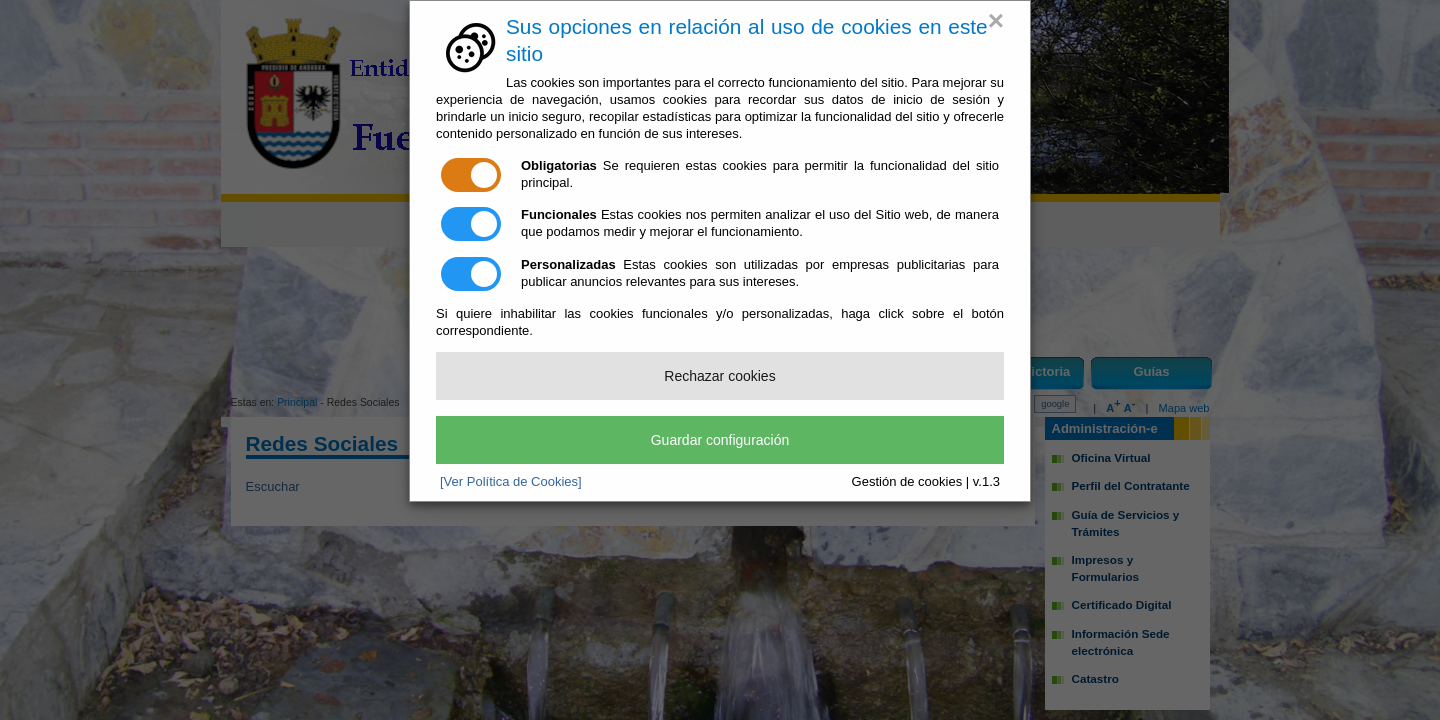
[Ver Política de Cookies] (511, 481)
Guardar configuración (720, 440)
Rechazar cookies (719, 376)
